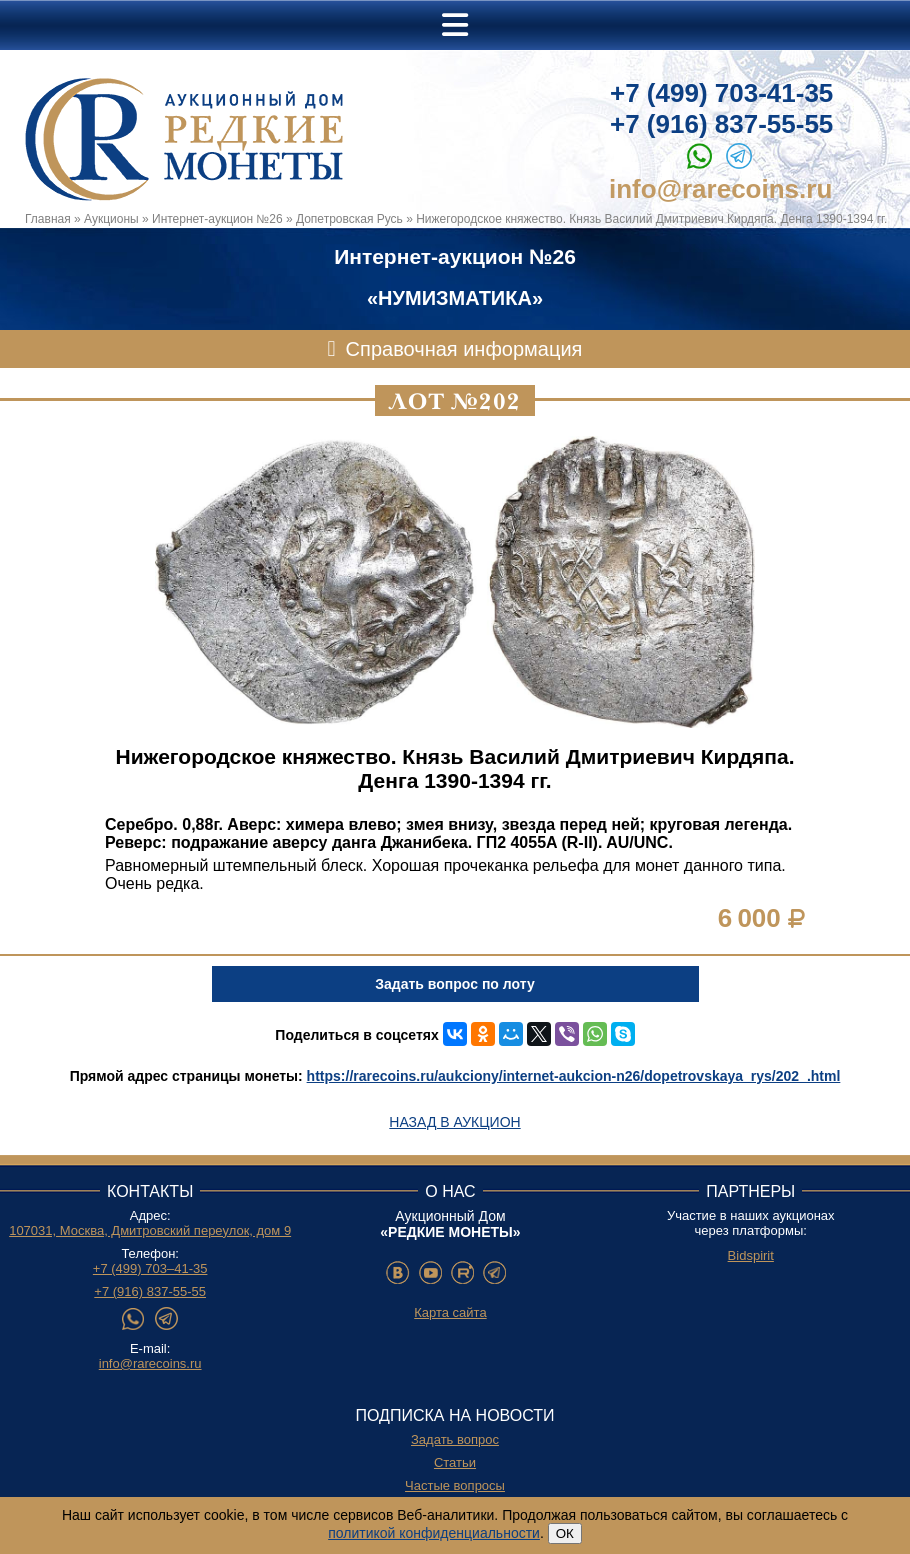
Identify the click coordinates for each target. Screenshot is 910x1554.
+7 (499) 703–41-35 (150, 1268)
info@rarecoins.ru (720, 189)
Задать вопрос (455, 1439)
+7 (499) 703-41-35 (721, 93)
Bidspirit (751, 1255)
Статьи (455, 1462)
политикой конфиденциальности (434, 1533)
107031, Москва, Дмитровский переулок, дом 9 (150, 1230)
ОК (565, 1533)
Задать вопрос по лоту (454, 984)
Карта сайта (450, 1312)
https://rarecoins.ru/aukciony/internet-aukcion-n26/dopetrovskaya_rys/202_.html (574, 1076)
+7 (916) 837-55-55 (721, 124)
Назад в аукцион (454, 1122)
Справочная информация (464, 349)
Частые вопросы (455, 1485)
